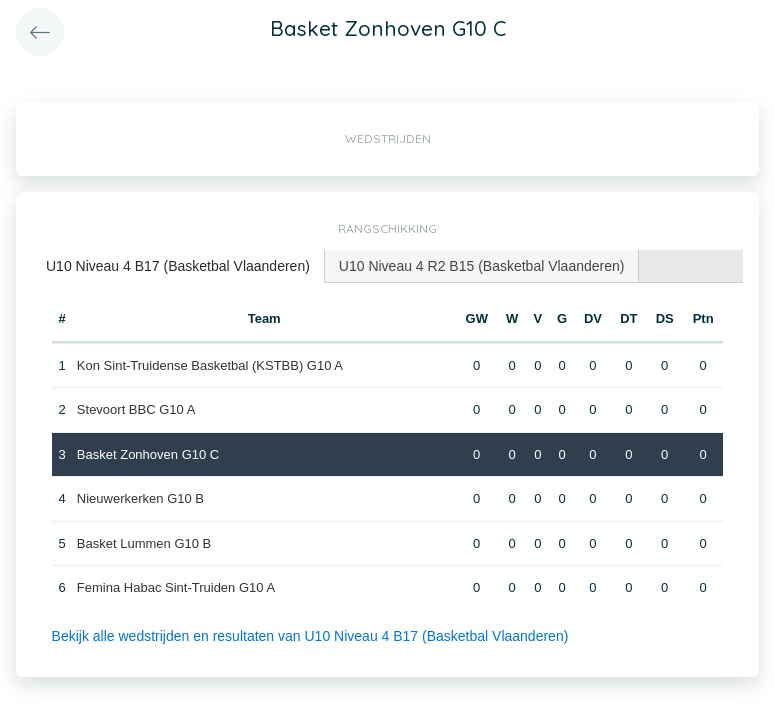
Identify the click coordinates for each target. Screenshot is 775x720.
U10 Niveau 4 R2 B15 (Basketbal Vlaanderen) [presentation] (482, 266)
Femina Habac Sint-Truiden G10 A (176, 587)
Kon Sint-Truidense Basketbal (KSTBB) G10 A (210, 365)
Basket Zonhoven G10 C (148, 454)
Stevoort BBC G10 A (136, 409)
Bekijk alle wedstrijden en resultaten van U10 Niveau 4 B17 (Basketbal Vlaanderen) (310, 636)
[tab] (178, 266)
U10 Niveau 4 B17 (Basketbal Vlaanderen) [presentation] (178, 266)
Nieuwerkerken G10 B (140, 498)
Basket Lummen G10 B (144, 543)
